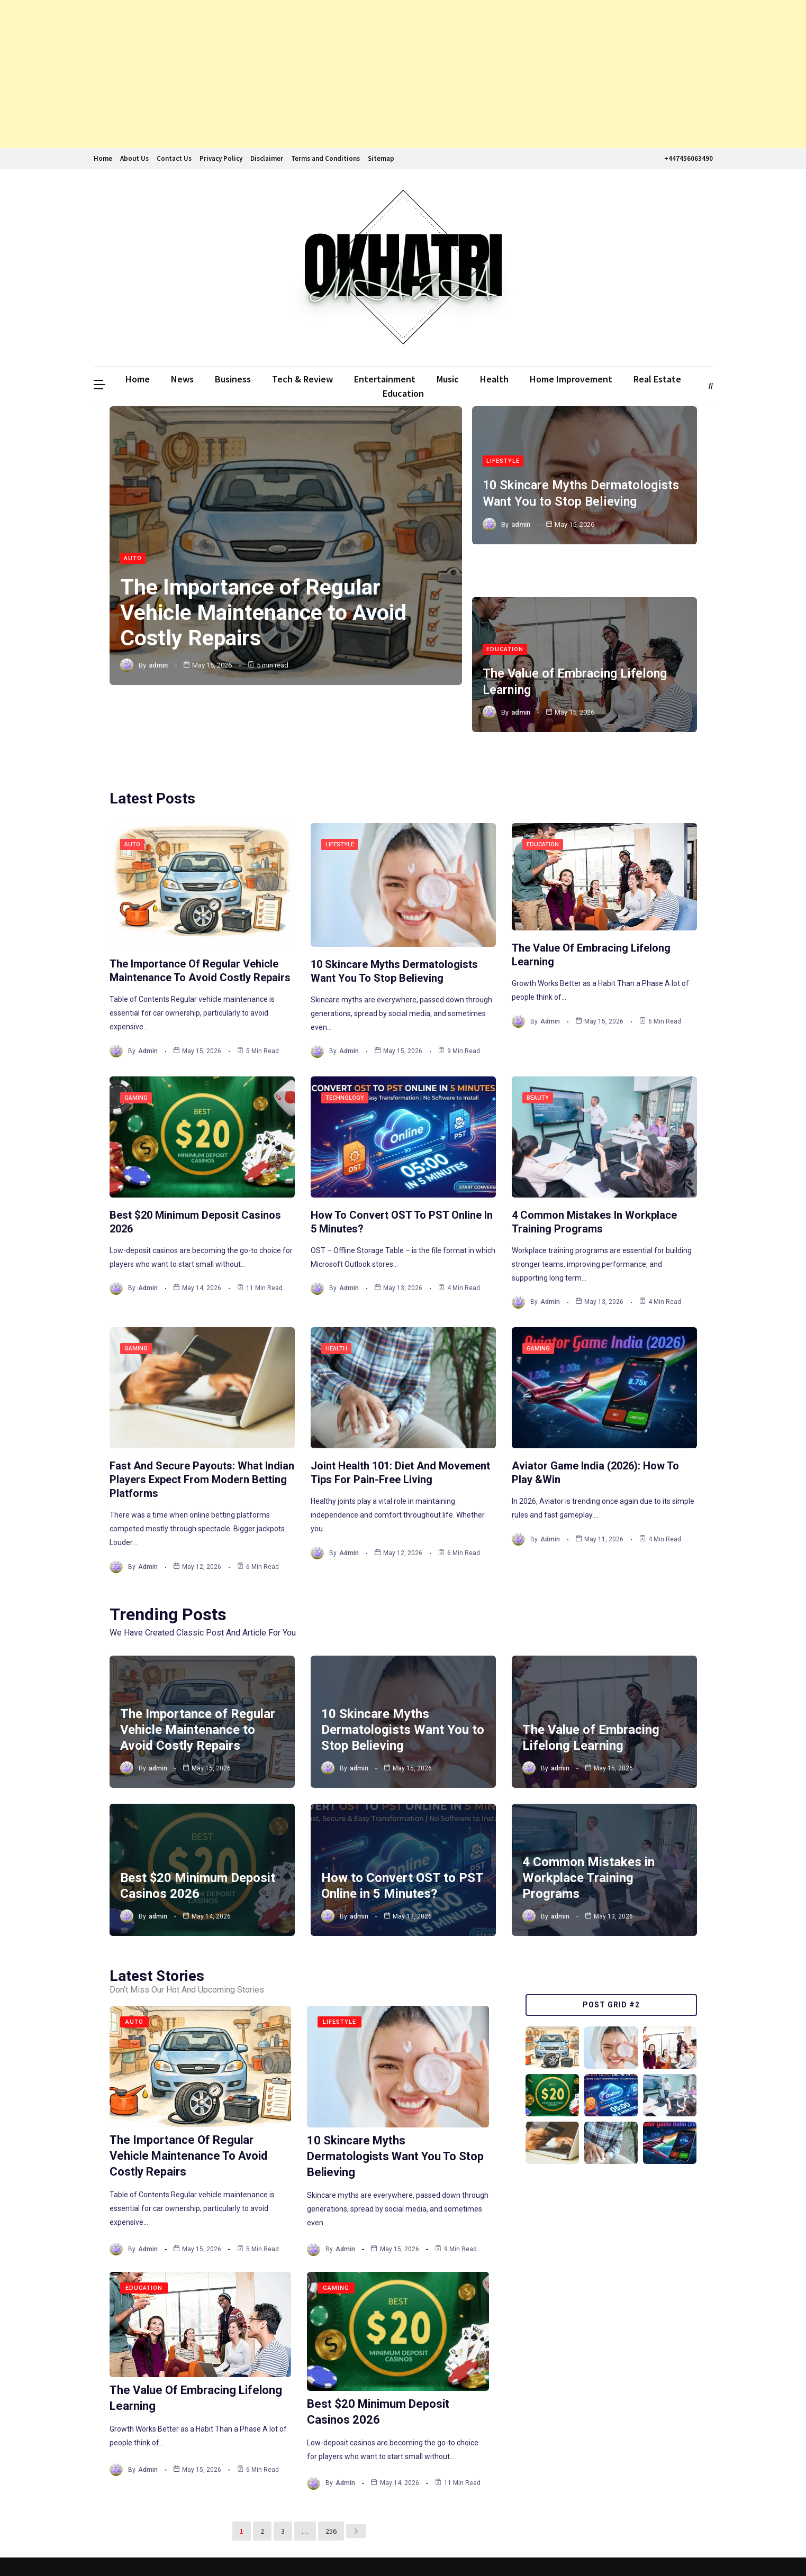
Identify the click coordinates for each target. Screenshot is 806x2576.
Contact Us (174, 158)
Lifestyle (503, 458)
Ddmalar (109, 2548)
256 (330, 2478)
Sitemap (381, 158)
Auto (133, 559)
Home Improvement (571, 379)
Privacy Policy (221, 158)
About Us (134, 158)
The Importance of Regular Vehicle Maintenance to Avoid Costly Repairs (266, 613)
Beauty (538, 1046)
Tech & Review (302, 379)
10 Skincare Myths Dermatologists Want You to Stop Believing (402, 1678)
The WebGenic (687, 2548)
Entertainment (384, 379)
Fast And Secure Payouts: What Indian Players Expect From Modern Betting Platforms (202, 1428)
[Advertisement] (317, 74)
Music (448, 379)
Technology (344, 1046)
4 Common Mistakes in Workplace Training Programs (588, 1826)
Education (403, 393)
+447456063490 (687, 158)
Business (233, 379)
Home (103, 158)
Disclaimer (266, 158)
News (182, 379)
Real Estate (657, 379)
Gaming (136, 1046)
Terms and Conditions (325, 158)
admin (158, 666)
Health (494, 379)
